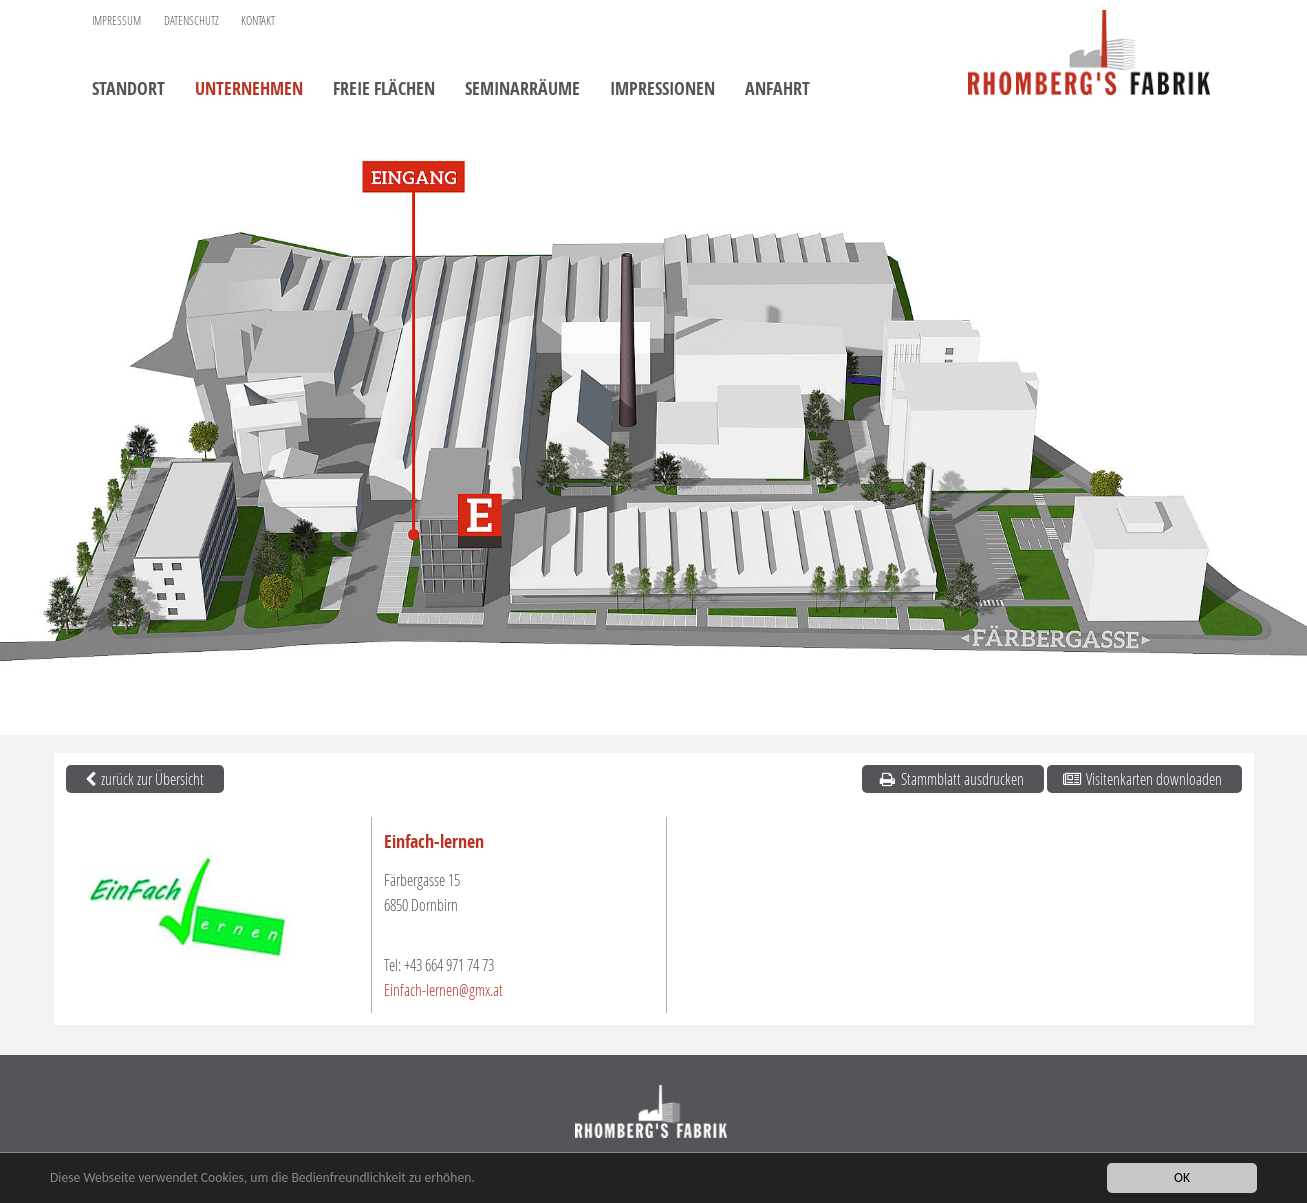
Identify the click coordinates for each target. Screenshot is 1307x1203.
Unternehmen (249, 90)
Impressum (116, 20)
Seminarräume (522, 90)
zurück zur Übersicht (143, 778)
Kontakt (258, 20)
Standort (128, 90)
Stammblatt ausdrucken (950, 778)
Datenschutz (191, 20)
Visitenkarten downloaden (1142, 778)
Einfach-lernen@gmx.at (443, 989)
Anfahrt (777, 90)
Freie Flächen (384, 90)
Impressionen (662, 90)
